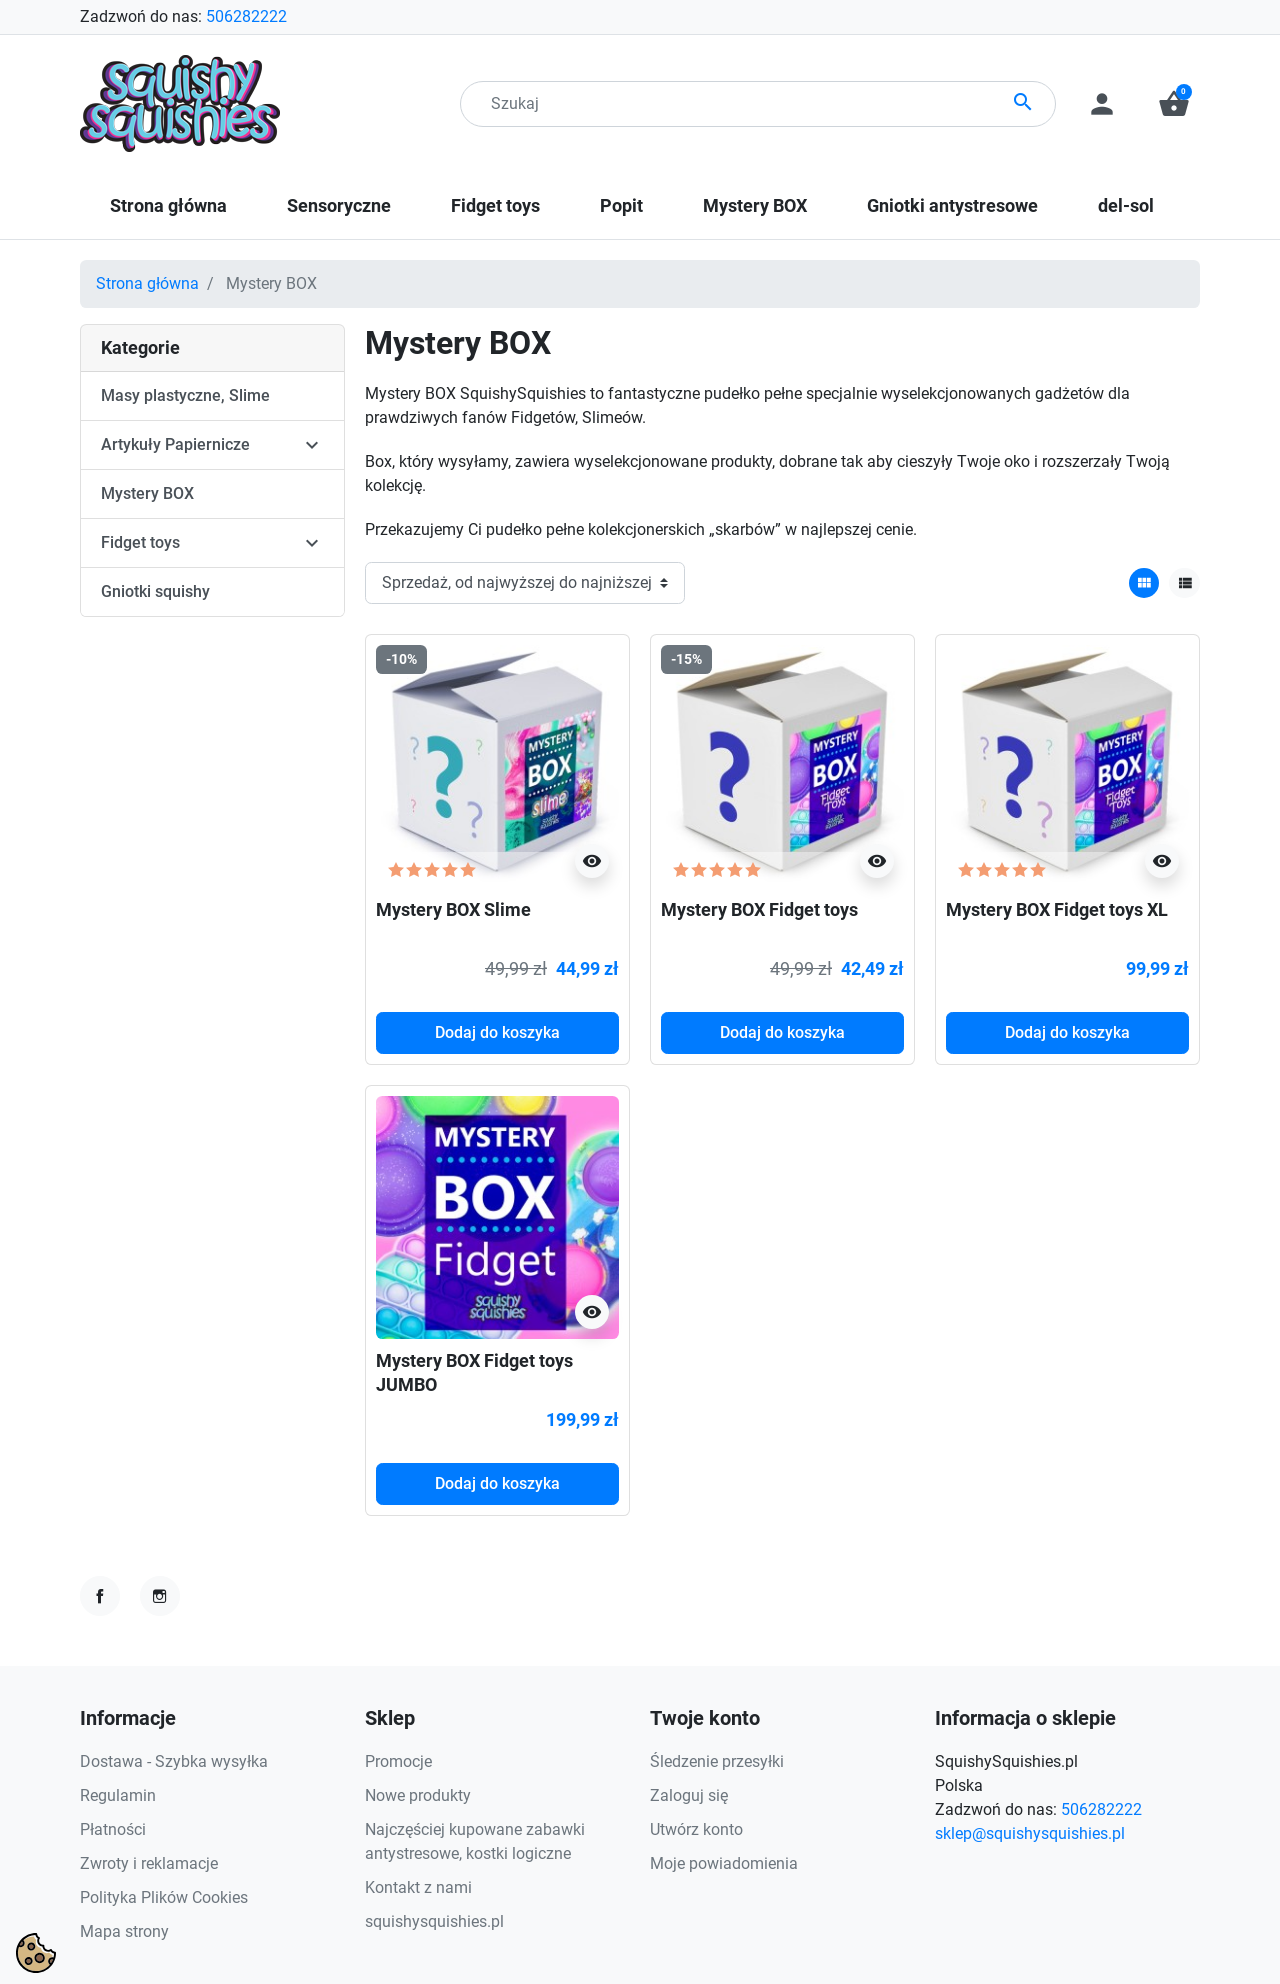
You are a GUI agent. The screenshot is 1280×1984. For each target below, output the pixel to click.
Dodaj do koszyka (497, 1032)
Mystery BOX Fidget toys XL (1057, 909)
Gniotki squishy (155, 591)
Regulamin (118, 1795)
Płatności (113, 1829)
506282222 (246, 16)
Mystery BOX (147, 493)
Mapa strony (124, 1931)
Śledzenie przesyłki (717, 1761)
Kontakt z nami (418, 1887)
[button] (1174, 104)
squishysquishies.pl (434, 1921)
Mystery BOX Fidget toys (759, 909)
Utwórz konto (696, 1829)
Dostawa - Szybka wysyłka (174, 1761)
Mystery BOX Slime (453, 909)
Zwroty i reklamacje (149, 1863)
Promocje (398, 1761)
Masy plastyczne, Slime (185, 395)
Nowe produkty (418, 1795)
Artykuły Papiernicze (175, 444)
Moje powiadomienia (724, 1863)
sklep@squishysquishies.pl (1030, 1833)
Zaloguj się (689, 1795)
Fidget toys (140, 542)
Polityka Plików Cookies (164, 1897)
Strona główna (147, 283)
